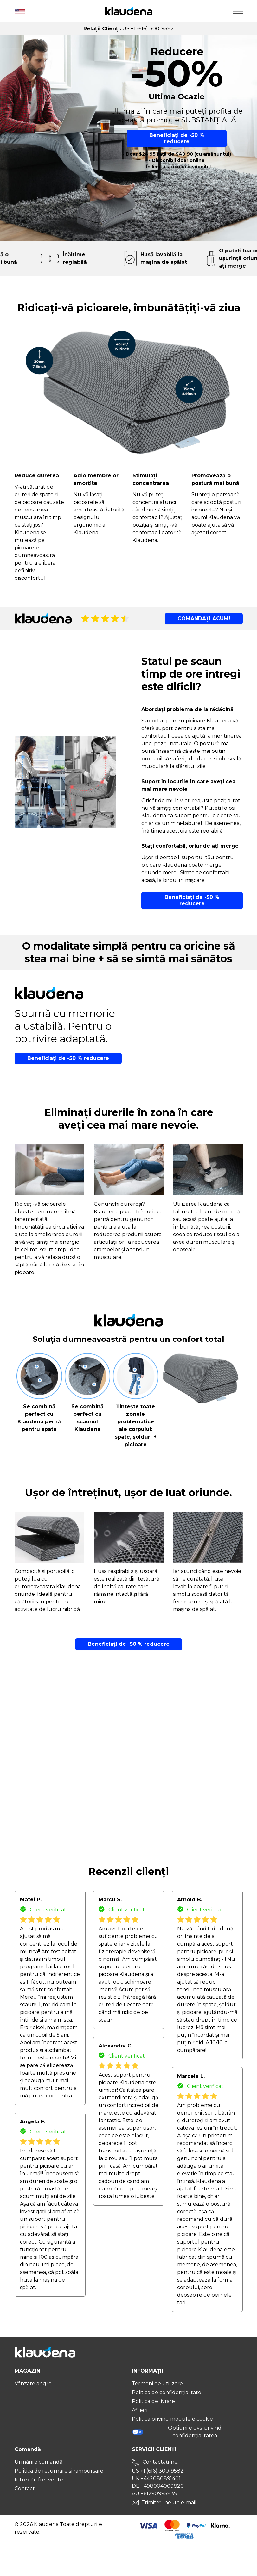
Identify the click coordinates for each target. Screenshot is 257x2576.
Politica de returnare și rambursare (59, 2471)
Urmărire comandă (38, 2462)
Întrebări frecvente (39, 2480)
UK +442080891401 (156, 2478)
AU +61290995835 (154, 2494)
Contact (25, 2489)
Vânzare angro (33, 2384)
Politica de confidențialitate (166, 2392)
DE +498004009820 (158, 2486)
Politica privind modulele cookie (172, 2419)
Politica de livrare (153, 2401)
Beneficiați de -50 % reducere (176, 138)
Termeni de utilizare (157, 2384)
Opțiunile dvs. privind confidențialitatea (177, 2431)
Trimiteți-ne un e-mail (168, 2502)
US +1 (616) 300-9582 (157, 2471)
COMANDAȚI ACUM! (203, 619)
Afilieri (139, 2410)
